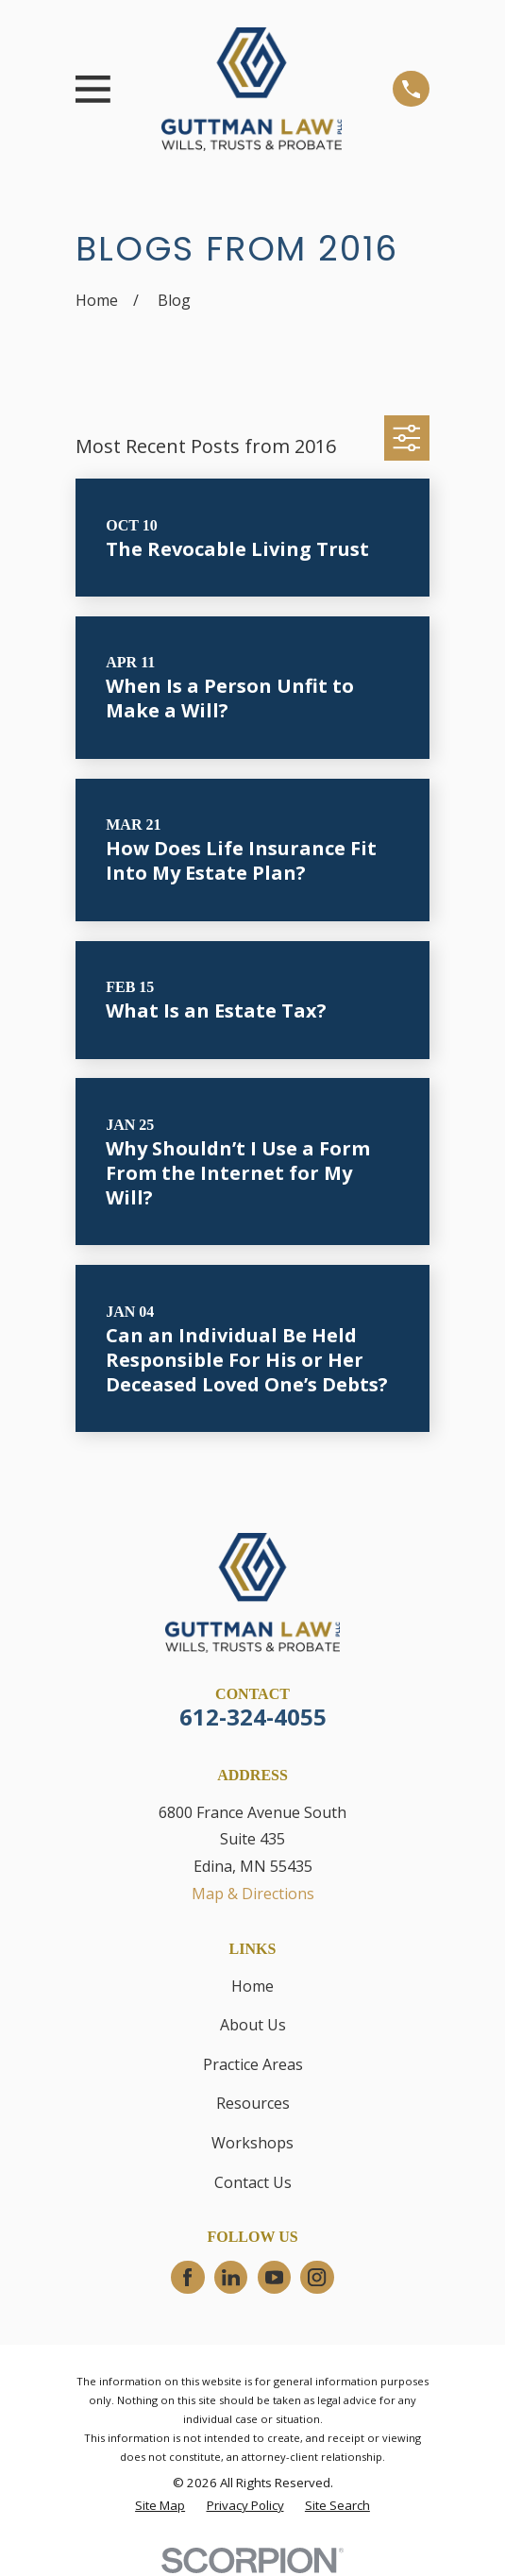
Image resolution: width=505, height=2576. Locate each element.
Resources (253, 2103)
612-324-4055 (253, 1716)
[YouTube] (274, 2277)
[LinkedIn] (231, 2277)
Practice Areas (253, 2064)
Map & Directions (253, 1893)
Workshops (252, 2142)
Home (252, 1986)
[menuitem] (160, 2506)
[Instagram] (317, 2277)
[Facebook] (187, 2277)
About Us (253, 2024)
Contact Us (253, 2182)
